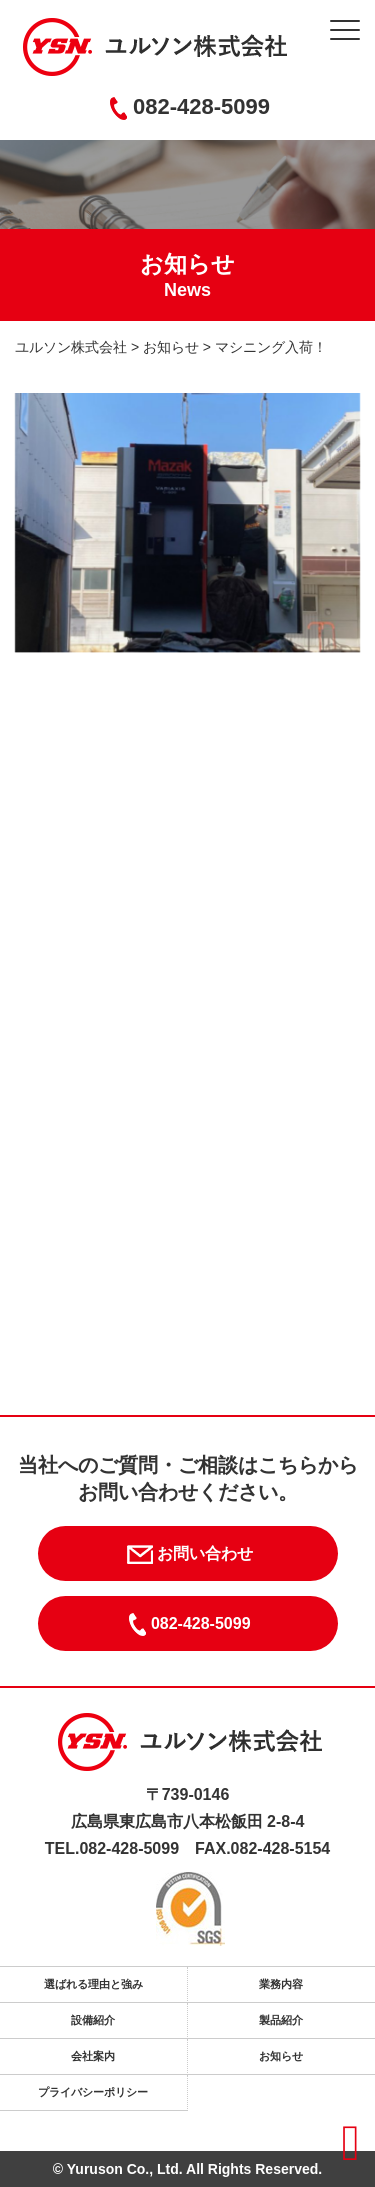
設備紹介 (93, 2020)
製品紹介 (281, 2020)
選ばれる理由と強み (93, 1984)
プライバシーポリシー (93, 2092)
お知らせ (281, 2056)
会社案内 (93, 2056)
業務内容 (281, 1984)
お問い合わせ (187, 1554)
